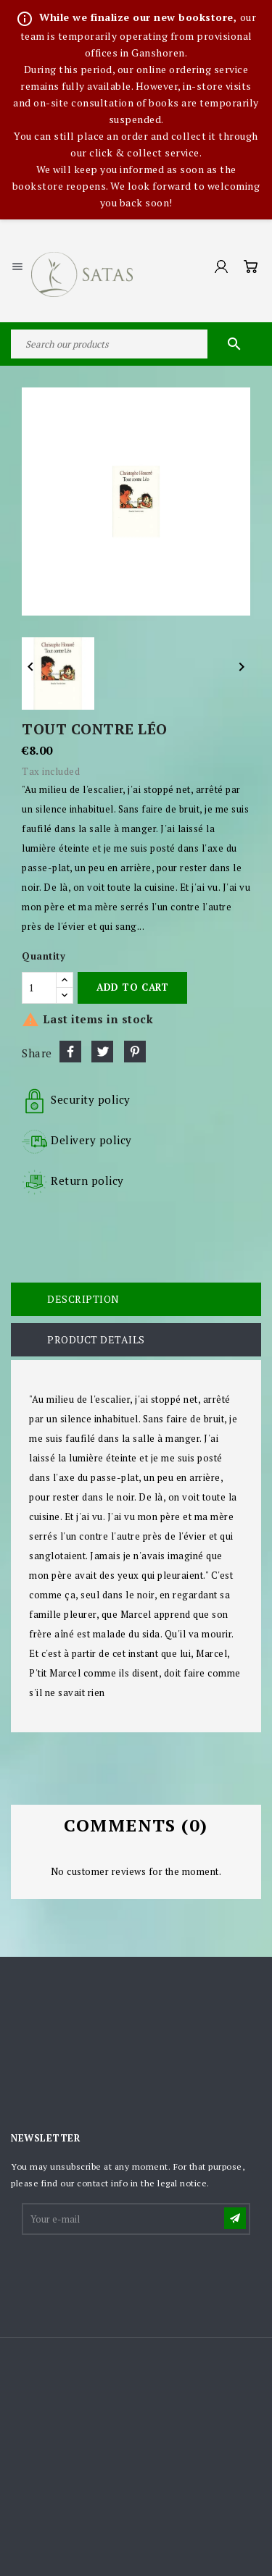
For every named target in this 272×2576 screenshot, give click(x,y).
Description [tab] (83, 1299)
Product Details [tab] (96, 1339)
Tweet (102, 1051)
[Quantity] (39, 988)
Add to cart (132, 987)
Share (70, 1051)
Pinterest (135, 1051)
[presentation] (133, 2272)
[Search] (136, 344)
